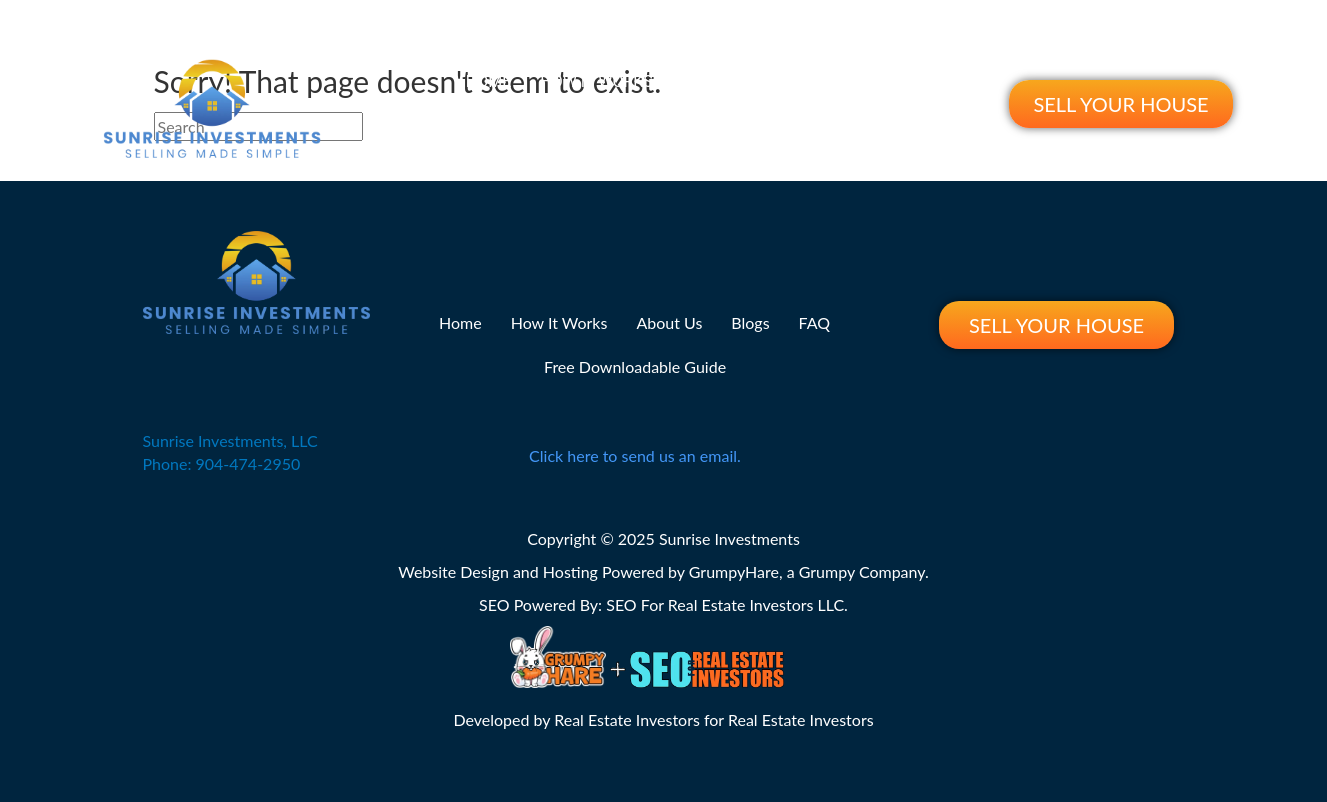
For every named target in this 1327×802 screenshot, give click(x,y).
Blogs (810, 81)
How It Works (596, 81)
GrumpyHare (734, 571)
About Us (719, 81)
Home (488, 81)
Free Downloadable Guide (679, 125)
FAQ (878, 81)
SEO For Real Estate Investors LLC (725, 604)
